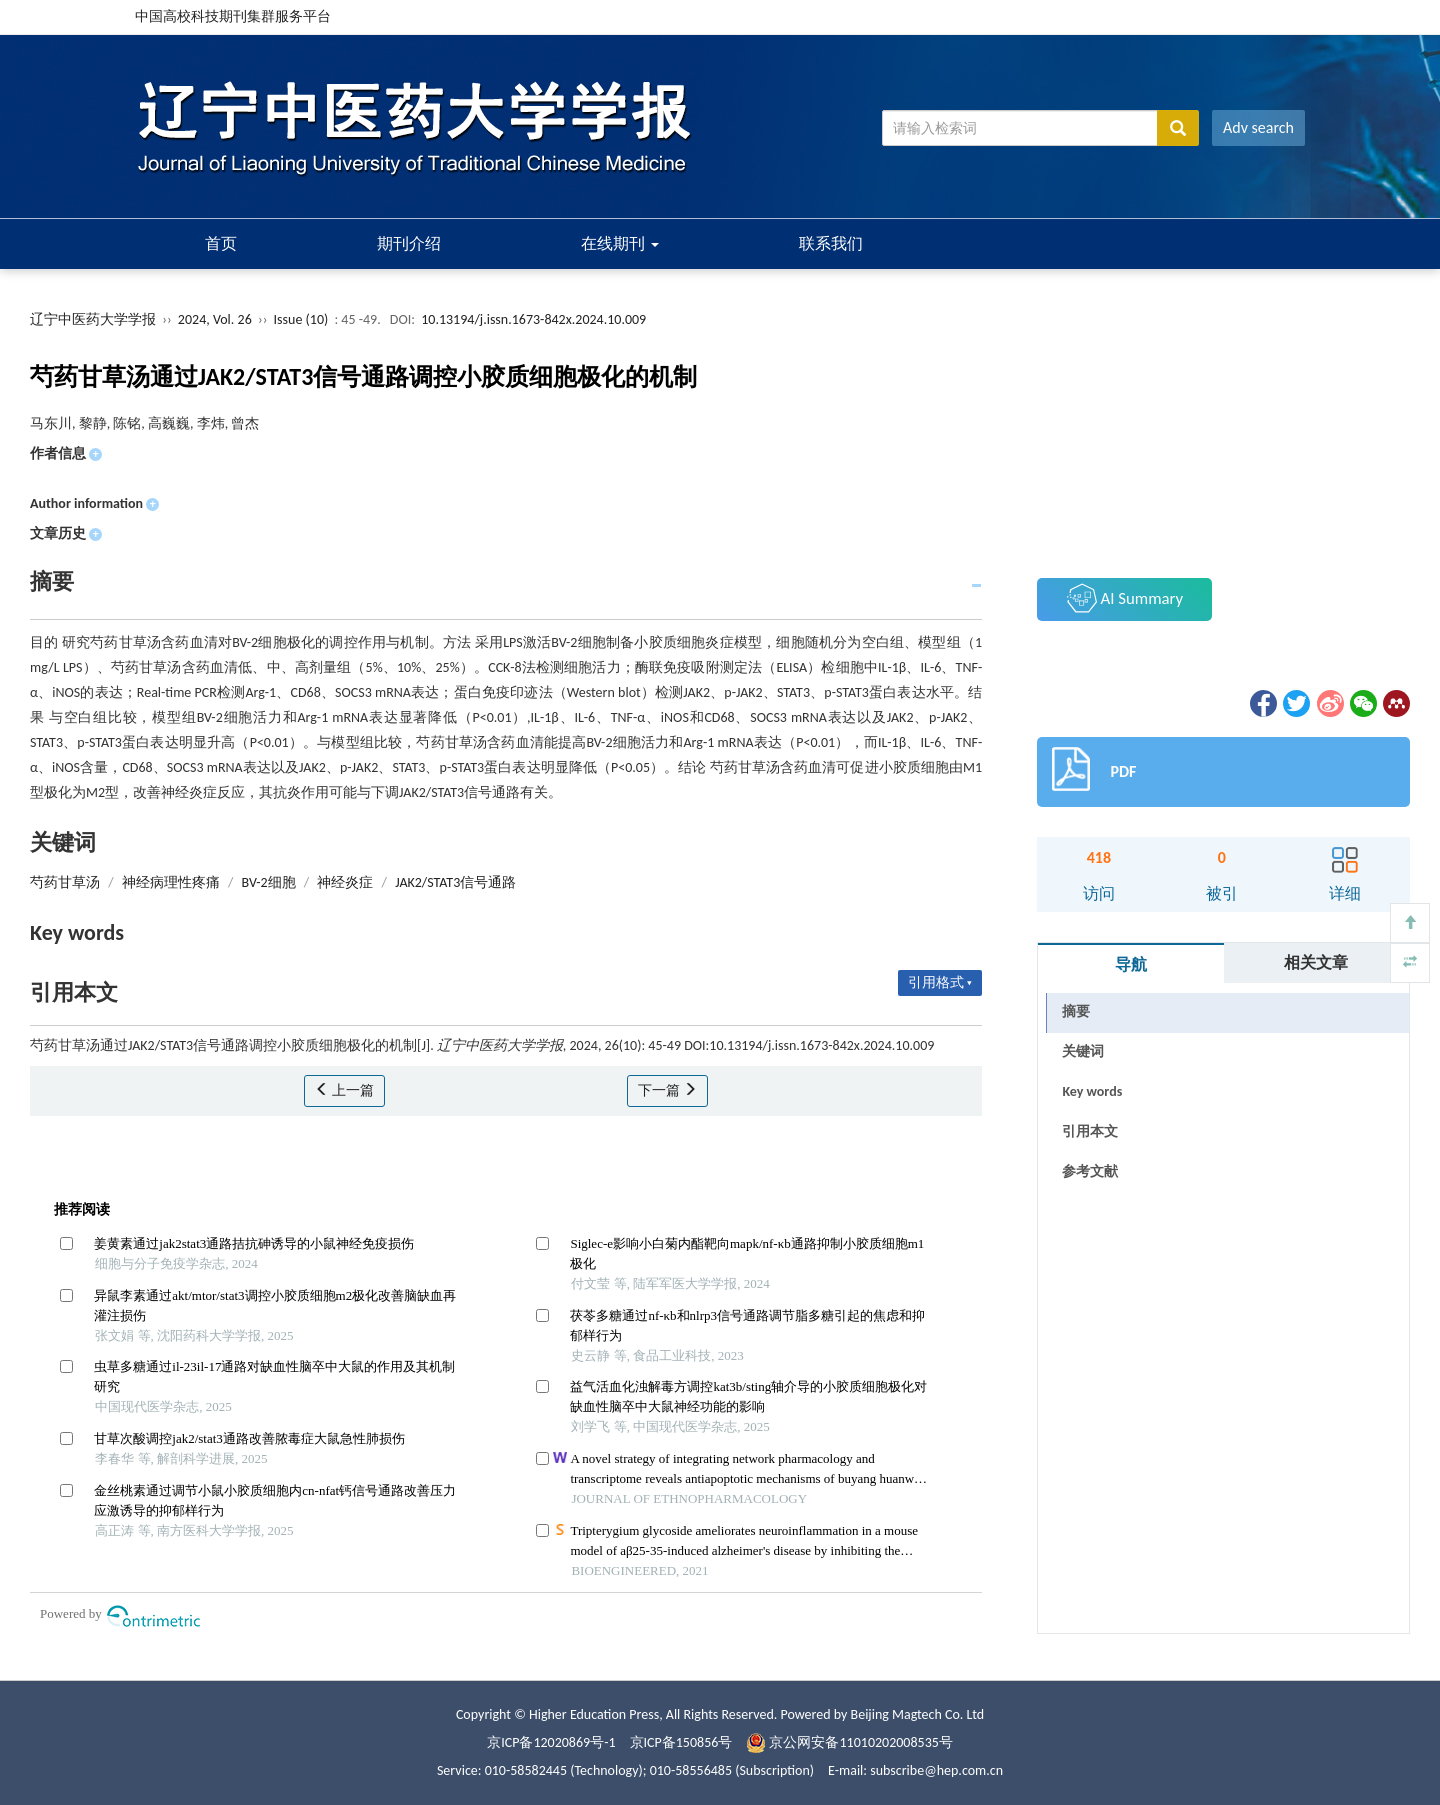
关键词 (1083, 1051)
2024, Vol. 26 (216, 319)
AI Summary (1125, 598)
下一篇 (667, 1090)
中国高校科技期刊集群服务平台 (233, 16)
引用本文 (1090, 1131)
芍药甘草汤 (65, 882)
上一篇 (344, 1090)
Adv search (1258, 127)
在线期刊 (620, 243)
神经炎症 (345, 882)
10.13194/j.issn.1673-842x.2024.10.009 (533, 319)
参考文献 (1090, 1171)
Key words (1092, 1091)
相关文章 (1316, 962)
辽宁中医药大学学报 (93, 319)
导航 (1131, 964)
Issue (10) (301, 319)
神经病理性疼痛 (171, 882)
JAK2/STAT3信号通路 (455, 882)
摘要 (1076, 1011)
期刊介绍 (409, 243)
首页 (221, 243)
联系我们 (831, 243)
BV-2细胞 (269, 882)
